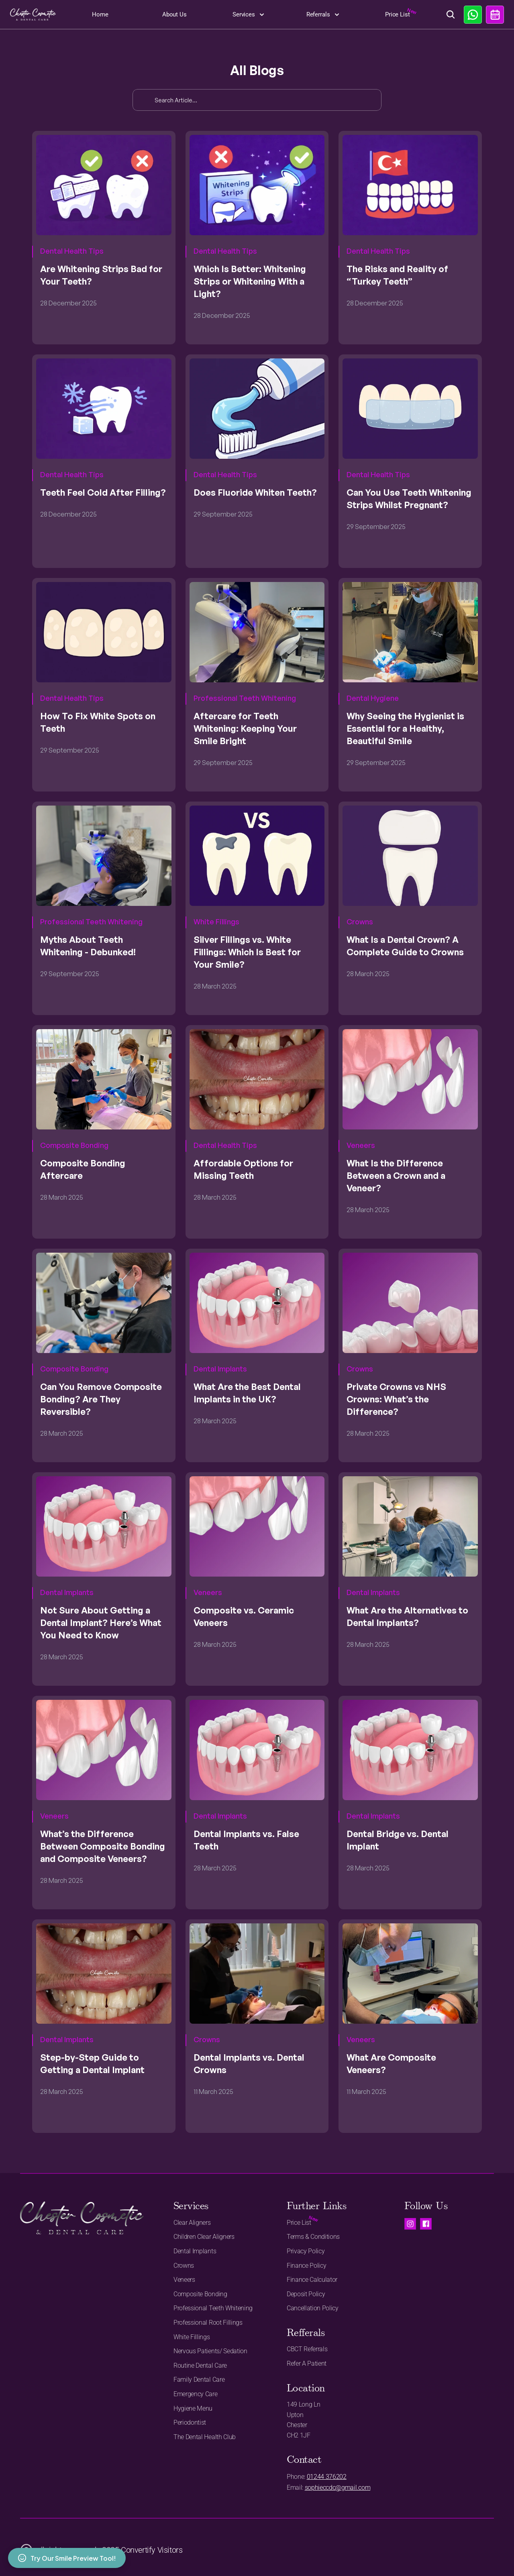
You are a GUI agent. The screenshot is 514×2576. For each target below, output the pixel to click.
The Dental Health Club (204, 2437)
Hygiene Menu (192, 2408)
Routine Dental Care (200, 2365)
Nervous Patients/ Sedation (210, 2351)
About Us (174, 14)
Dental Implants (194, 2251)
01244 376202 (327, 2476)
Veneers (184, 2279)
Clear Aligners (192, 2222)
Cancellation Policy (313, 2308)
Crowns (183, 2265)
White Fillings (191, 2337)
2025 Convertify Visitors (142, 2550)
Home (100, 14)
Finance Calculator (312, 2279)
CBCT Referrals (307, 2349)
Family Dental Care (198, 2379)
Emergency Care (195, 2394)
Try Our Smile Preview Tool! (67, 2558)
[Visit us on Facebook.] (426, 2224)
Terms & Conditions (313, 2236)
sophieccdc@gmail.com (338, 2487)
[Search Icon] (451, 15)
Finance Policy (306, 2265)
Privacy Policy (306, 2251)
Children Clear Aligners (204, 2236)
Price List (397, 14)
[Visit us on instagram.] (410, 2224)
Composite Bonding (200, 2294)
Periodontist (189, 2422)
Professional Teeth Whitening (213, 2308)
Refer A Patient (306, 2363)
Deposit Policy (306, 2294)
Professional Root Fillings (208, 2322)
